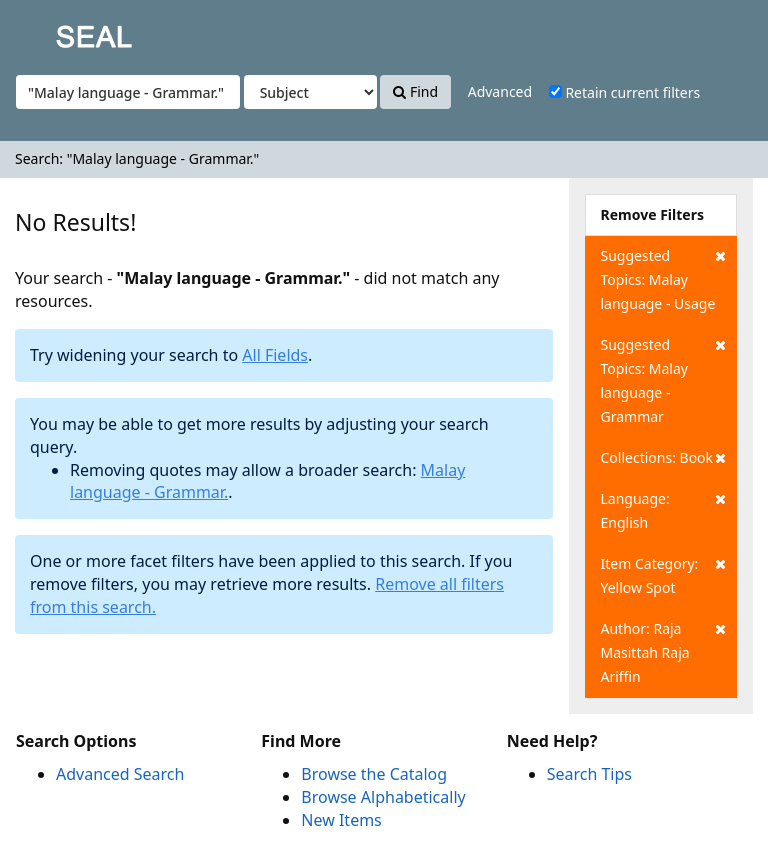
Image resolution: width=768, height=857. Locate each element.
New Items (341, 820)
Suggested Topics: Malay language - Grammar (663, 379)
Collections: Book (663, 458)
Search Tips (589, 774)
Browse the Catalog (374, 774)
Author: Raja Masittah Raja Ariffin (663, 651)
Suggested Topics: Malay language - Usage (663, 278)
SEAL (54, 30)
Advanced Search (120, 774)
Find (415, 91)
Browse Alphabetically (383, 797)
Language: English (663, 509)
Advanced (500, 91)
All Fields (275, 355)
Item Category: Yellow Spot (663, 574)
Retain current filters (624, 92)
